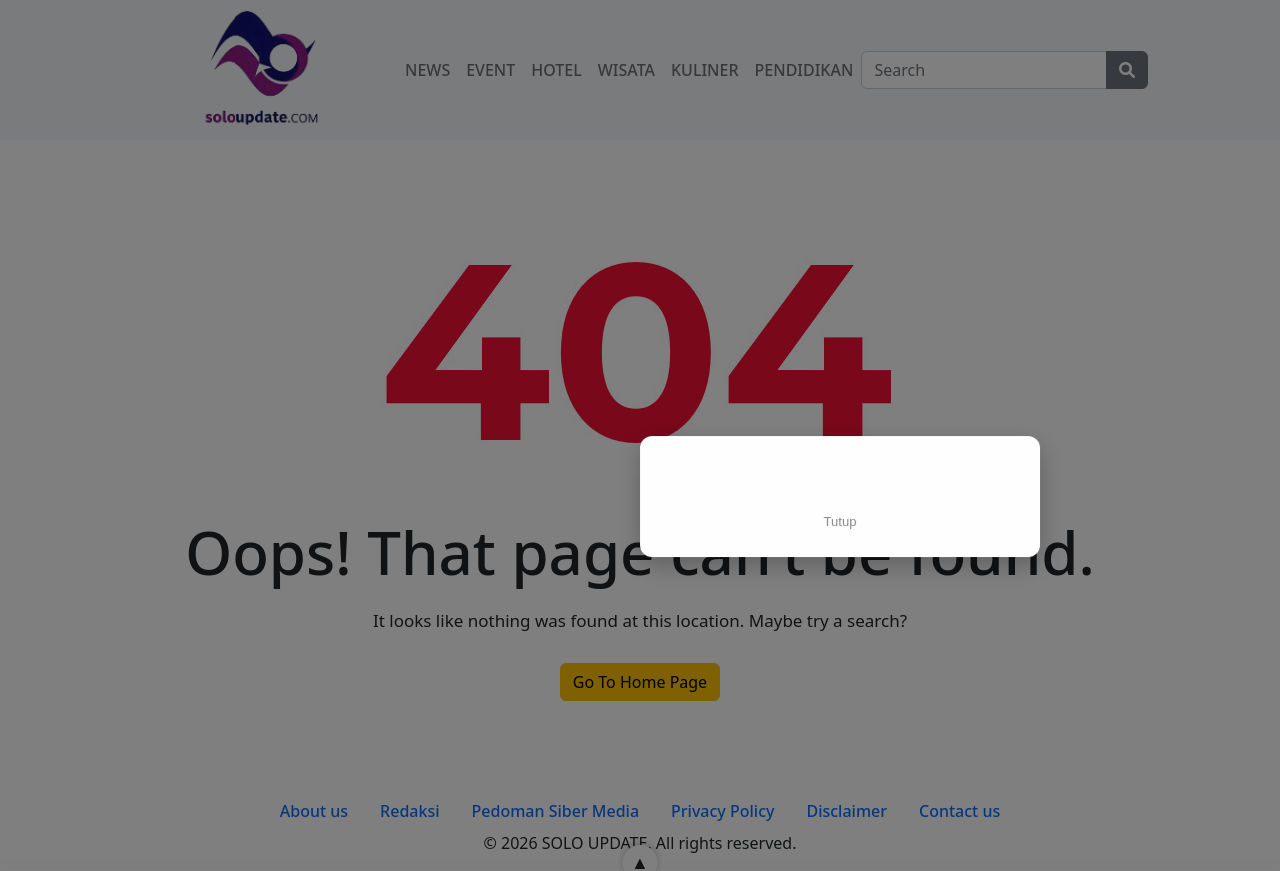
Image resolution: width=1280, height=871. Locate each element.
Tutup (840, 520)
